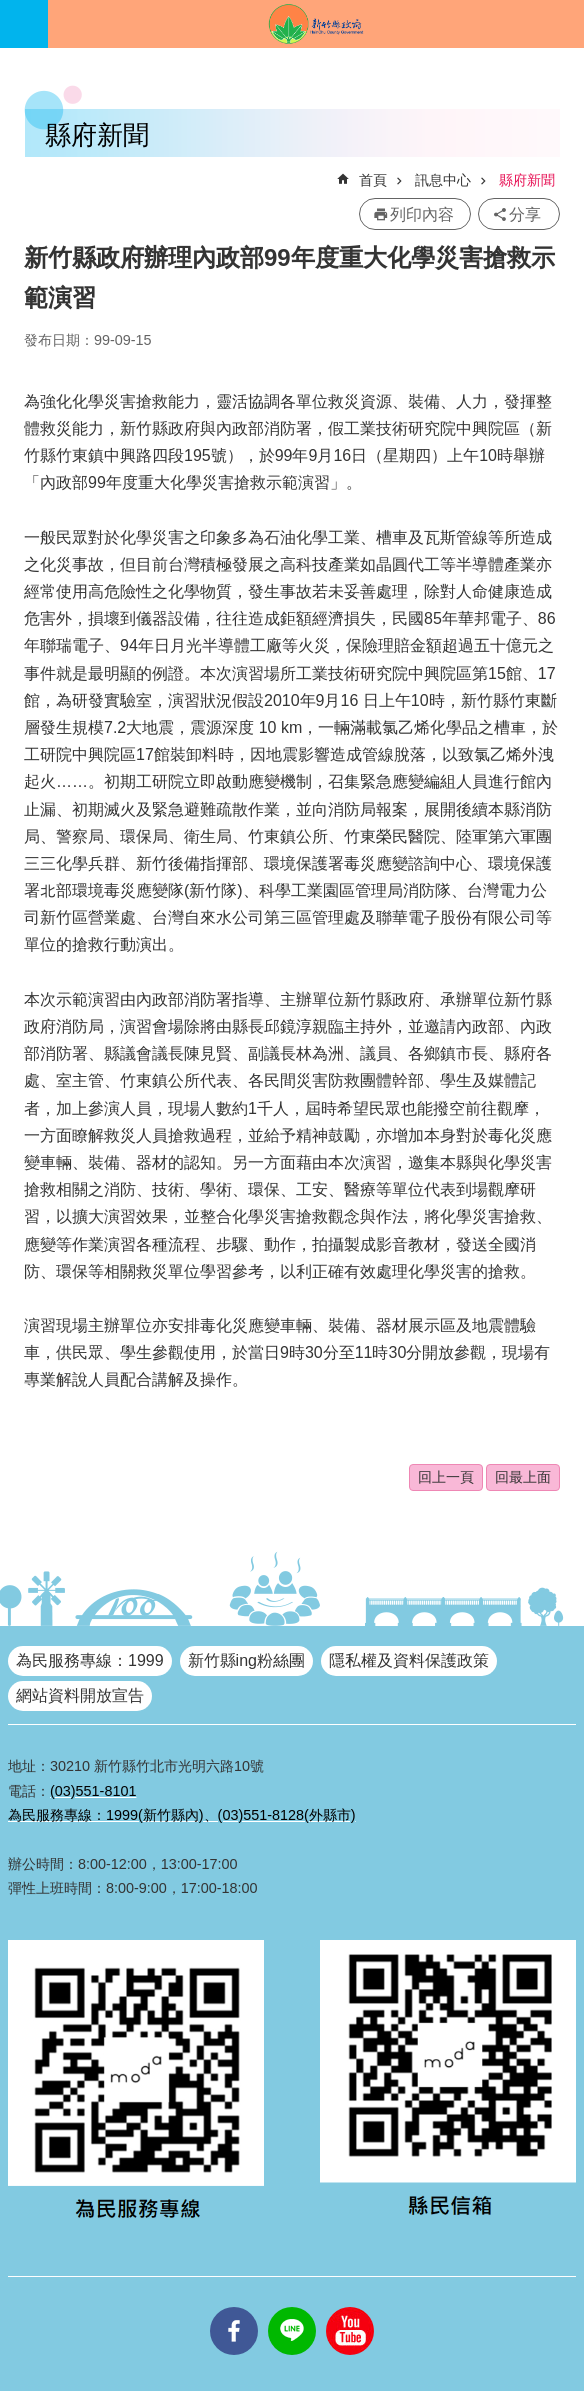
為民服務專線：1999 (90, 1660)
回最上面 (523, 1477)
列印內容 (422, 214)
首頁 (373, 180)
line (292, 2307)
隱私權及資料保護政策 (409, 1660)
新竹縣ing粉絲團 (246, 1660)
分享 (525, 214)
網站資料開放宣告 (80, 1695)
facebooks (234, 2307)
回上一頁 (446, 1477)
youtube (350, 2307)
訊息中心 (443, 180)
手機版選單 (24, 24)
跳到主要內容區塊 (10, 10)
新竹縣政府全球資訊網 (316, 24)
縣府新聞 (527, 180)
